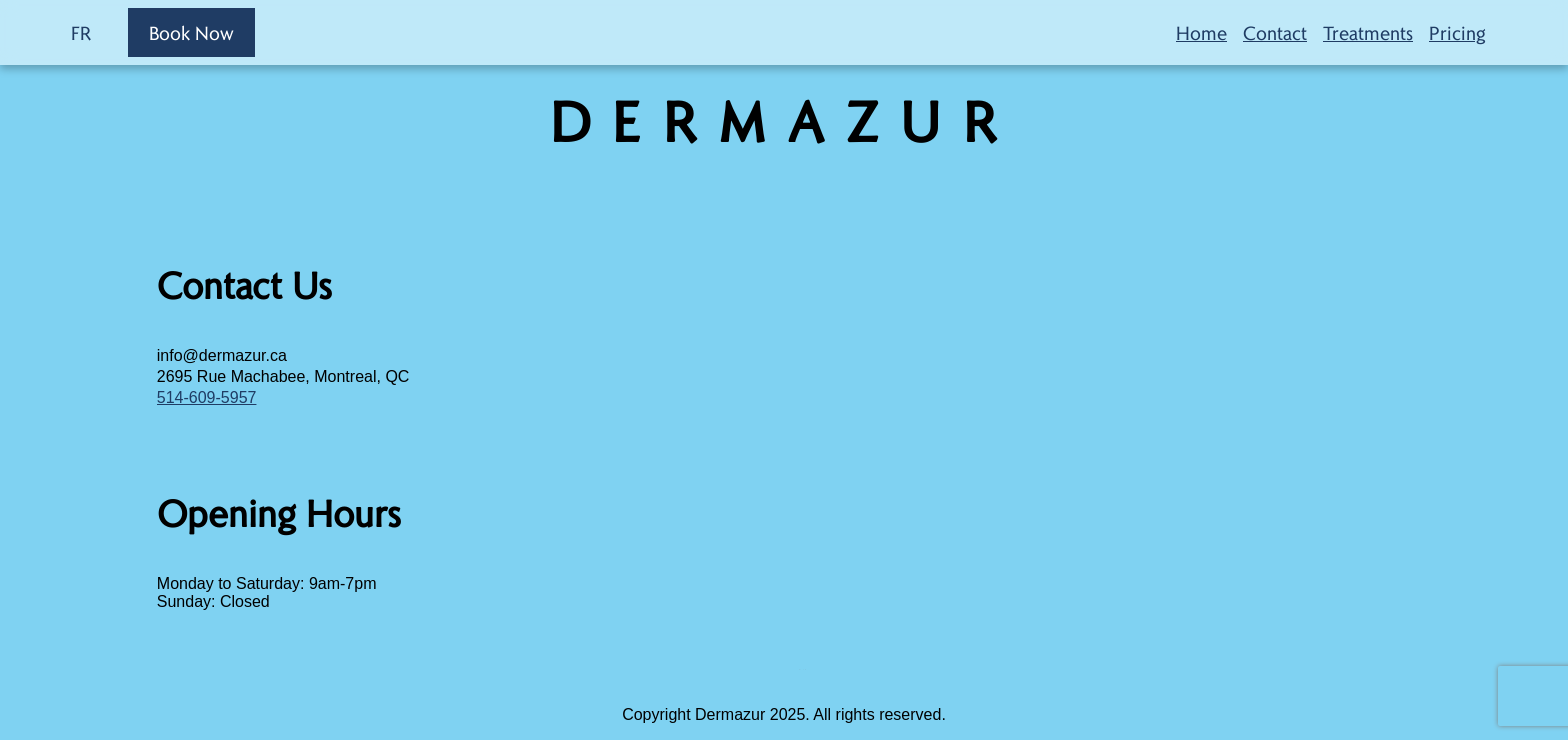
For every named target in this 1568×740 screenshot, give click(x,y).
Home (1201, 32)
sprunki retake (800, 669)
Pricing (1457, 32)
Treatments (1368, 32)
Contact (1275, 32)
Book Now (191, 32)
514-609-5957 (207, 397)
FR (81, 32)
